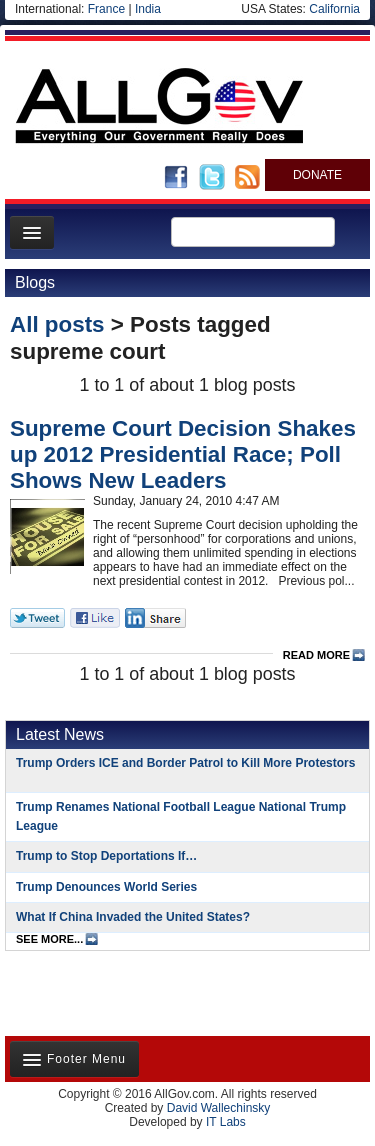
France (106, 9)
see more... (49, 939)
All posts (57, 324)
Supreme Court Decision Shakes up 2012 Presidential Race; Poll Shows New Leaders (183, 454)
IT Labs (226, 1122)
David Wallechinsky (219, 1108)
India (148, 9)
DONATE (317, 175)
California (334, 9)
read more (316, 655)
